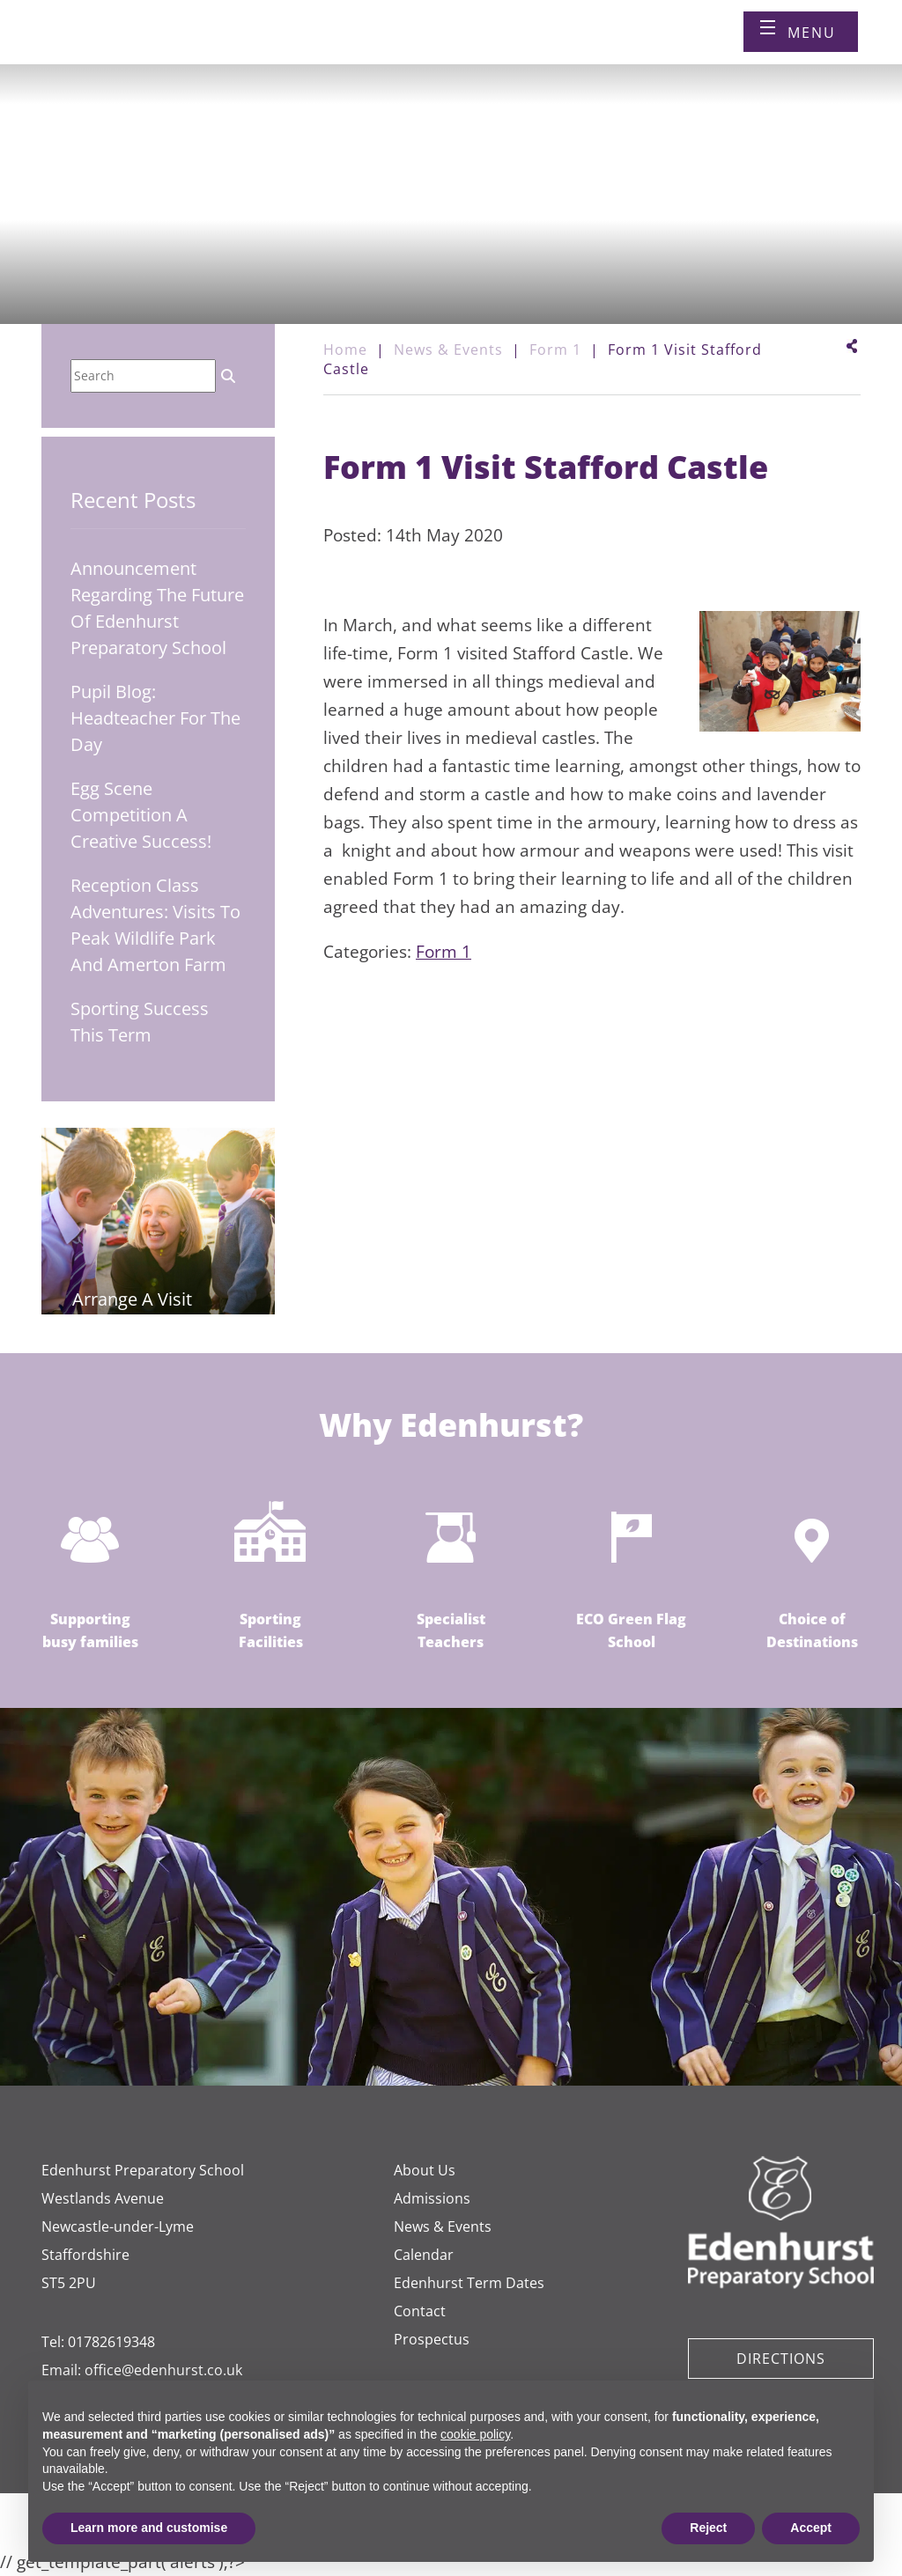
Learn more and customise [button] (148, 2528)
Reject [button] (708, 2528)
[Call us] (490, 46)
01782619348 (111, 2342)
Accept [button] (811, 2528)
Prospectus (431, 2339)
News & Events (443, 2226)
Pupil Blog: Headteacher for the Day (155, 718)
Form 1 (443, 951)
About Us (424, 2170)
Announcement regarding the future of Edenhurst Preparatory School (157, 607)
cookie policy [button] (475, 2434)
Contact (420, 2311)
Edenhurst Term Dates (469, 2283)
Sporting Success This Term (139, 1022)
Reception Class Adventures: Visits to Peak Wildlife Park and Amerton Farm (155, 924)
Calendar (424, 2254)
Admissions (432, 2198)
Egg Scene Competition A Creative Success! (140, 814)
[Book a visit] (531, 46)
